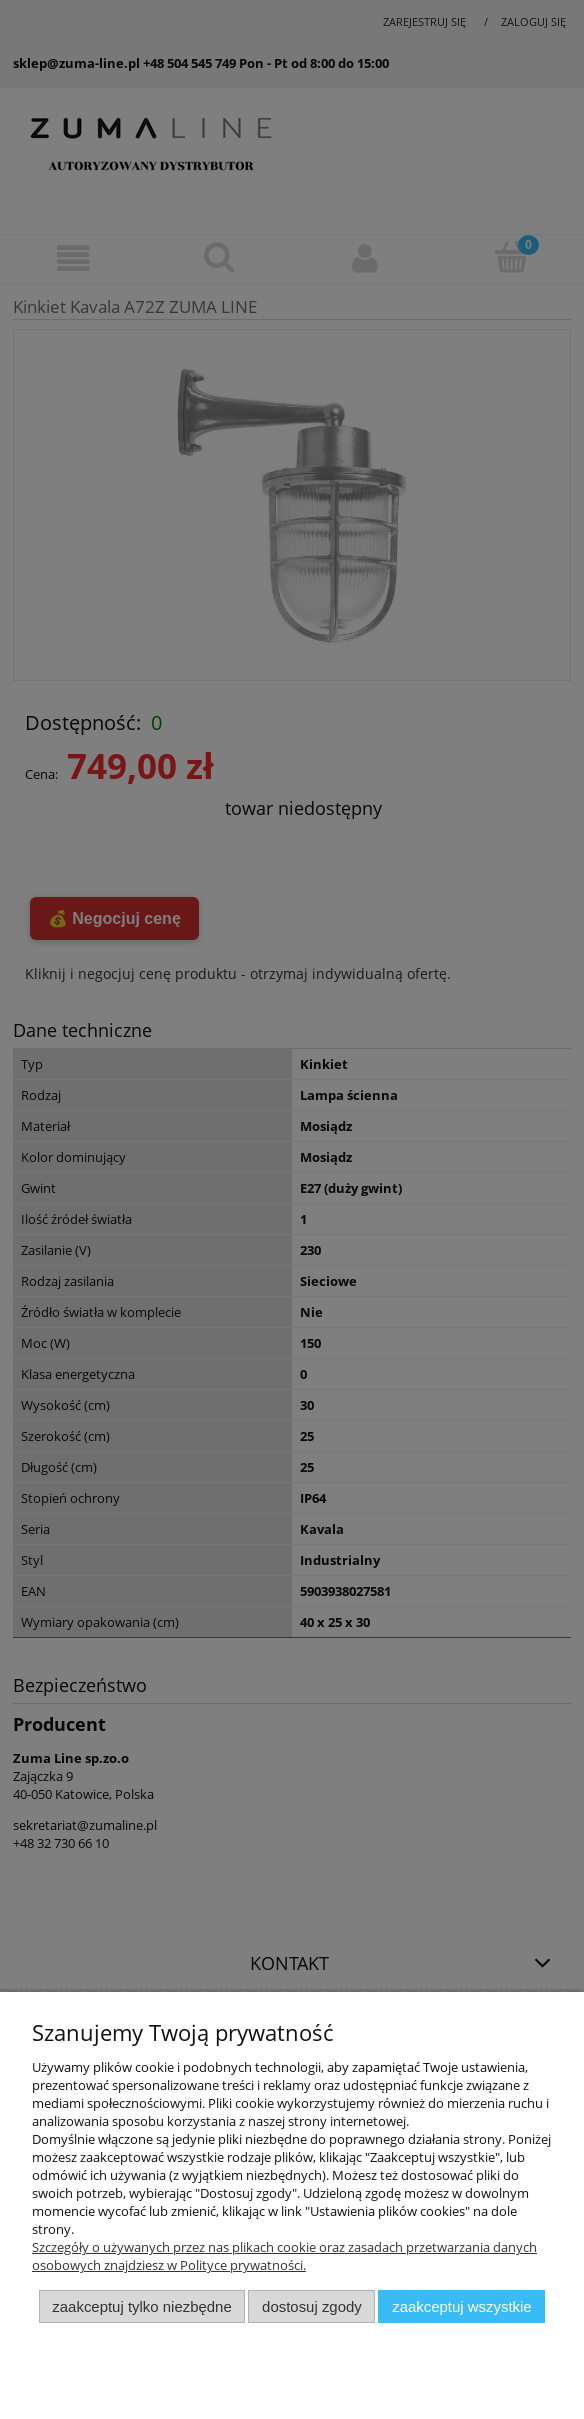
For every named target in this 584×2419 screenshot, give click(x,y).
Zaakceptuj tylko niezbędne (141, 2306)
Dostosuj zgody (312, 2306)
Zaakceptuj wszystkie (461, 2306)
